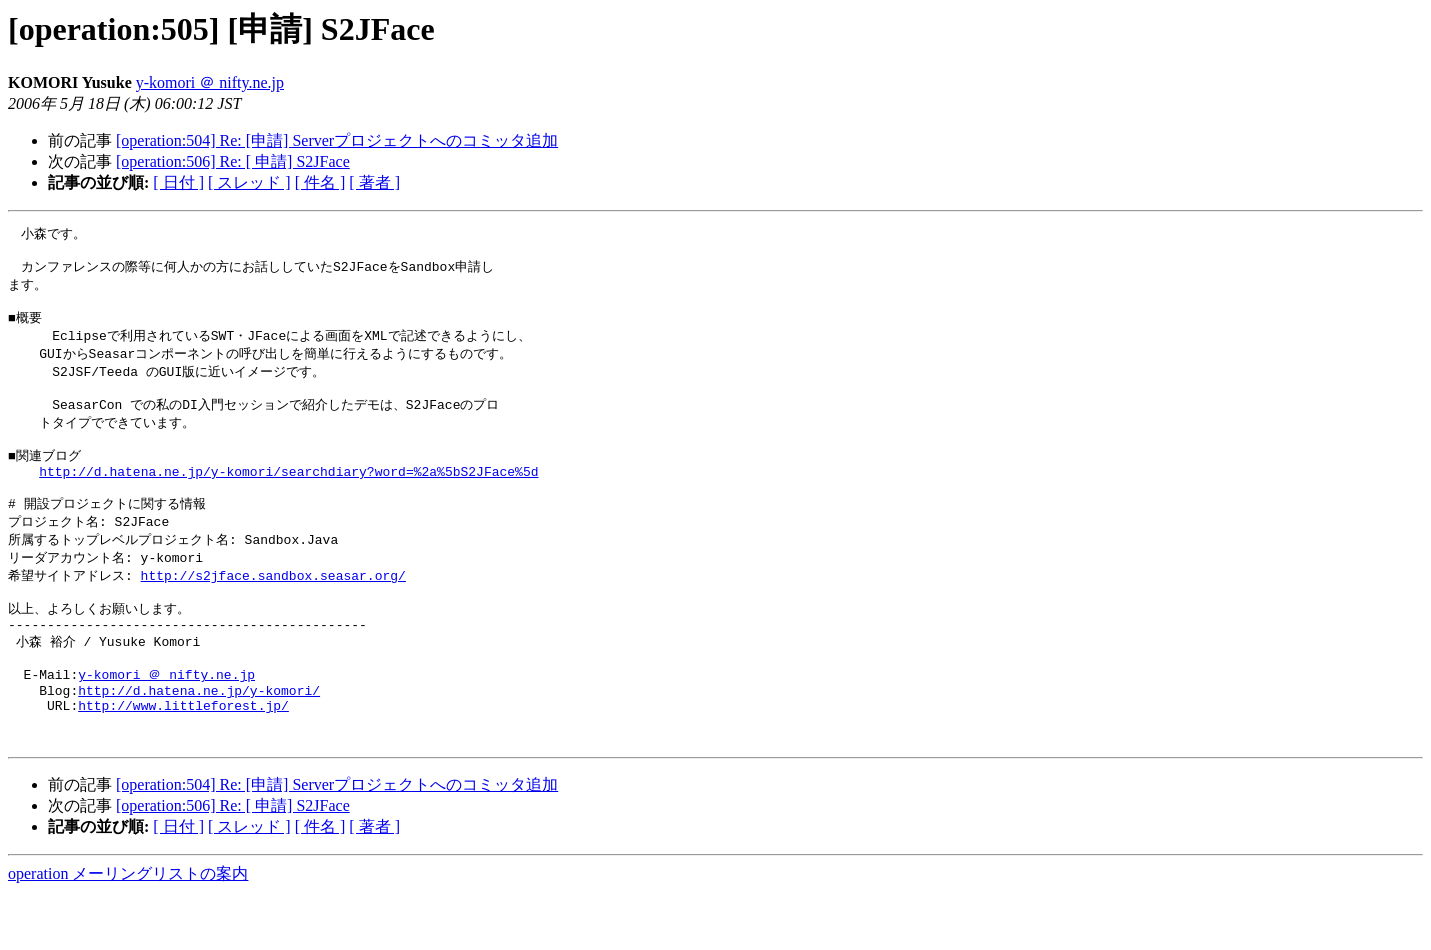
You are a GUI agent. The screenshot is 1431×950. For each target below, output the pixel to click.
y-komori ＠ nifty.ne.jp (210, 82)
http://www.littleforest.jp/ (183, 756)
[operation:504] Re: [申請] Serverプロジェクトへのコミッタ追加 (337, 140)
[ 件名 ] (320, 182)
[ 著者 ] (374, 182)
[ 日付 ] (178, 182)
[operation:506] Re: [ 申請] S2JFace (233, 161)
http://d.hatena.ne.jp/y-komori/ (199, 738)
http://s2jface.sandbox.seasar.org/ (273, 608)
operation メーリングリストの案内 (128, 930)
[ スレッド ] (249, 182)
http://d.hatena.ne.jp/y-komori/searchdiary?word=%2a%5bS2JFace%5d (288, 496)
